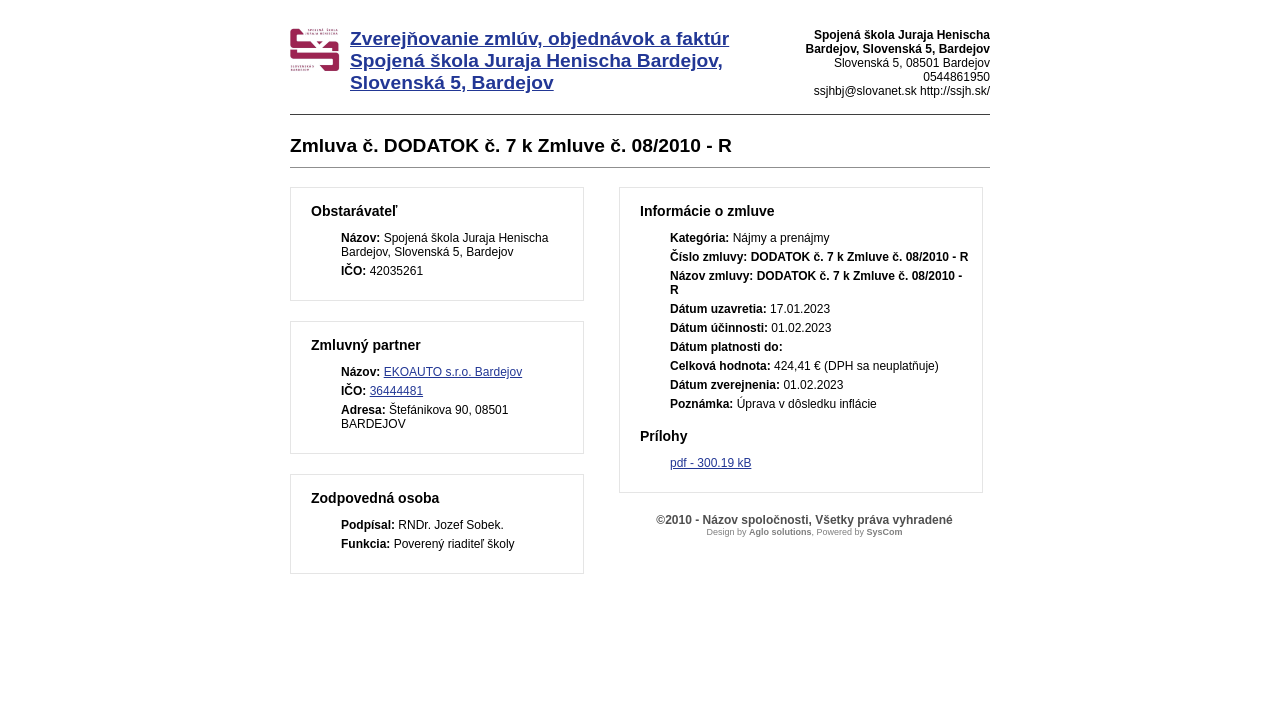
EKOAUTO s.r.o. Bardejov (453, 372)
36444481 (396, 391)
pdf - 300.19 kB (710, 463)
